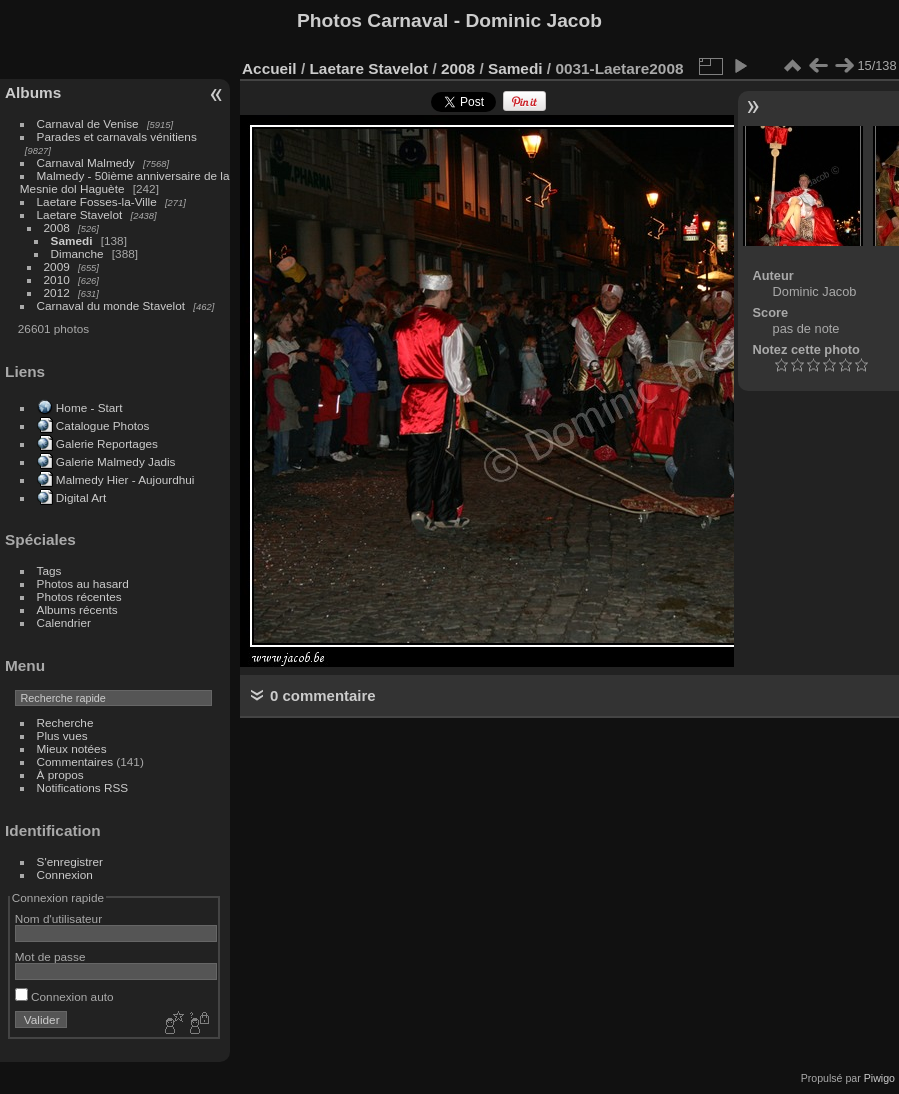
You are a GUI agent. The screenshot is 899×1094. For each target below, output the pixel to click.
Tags (49, 570)
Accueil (269, 68)
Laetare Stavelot (80, 214)
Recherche (65, 722)
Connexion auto (64, 996)
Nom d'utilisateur (58, 918)
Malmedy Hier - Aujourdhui (125, 479)
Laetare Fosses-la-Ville (97, 201)
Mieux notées (72, 748)
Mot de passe (50, 956)
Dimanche (77, 253)
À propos (60, 774)
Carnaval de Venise (88, 123)
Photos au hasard (83, 583)
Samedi (72, 240)
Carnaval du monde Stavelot (111, 305)
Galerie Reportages (107, 443)
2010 (57, 279)
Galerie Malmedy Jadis (116, 461)
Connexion (65, 874)
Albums (33, 92)
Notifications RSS (83, 787)
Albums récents (77, 609)
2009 (57, 266)
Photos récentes (79, 596)
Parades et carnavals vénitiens (117, 136)
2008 (57, 227)
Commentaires (75, 761)
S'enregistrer (70, 861)
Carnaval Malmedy (86, 162)
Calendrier (64, 622)
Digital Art (81, 497)
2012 (57, 292)
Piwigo (879, 1078)
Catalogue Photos (103, 425)
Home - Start (89, 407)
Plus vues (62, 735)
